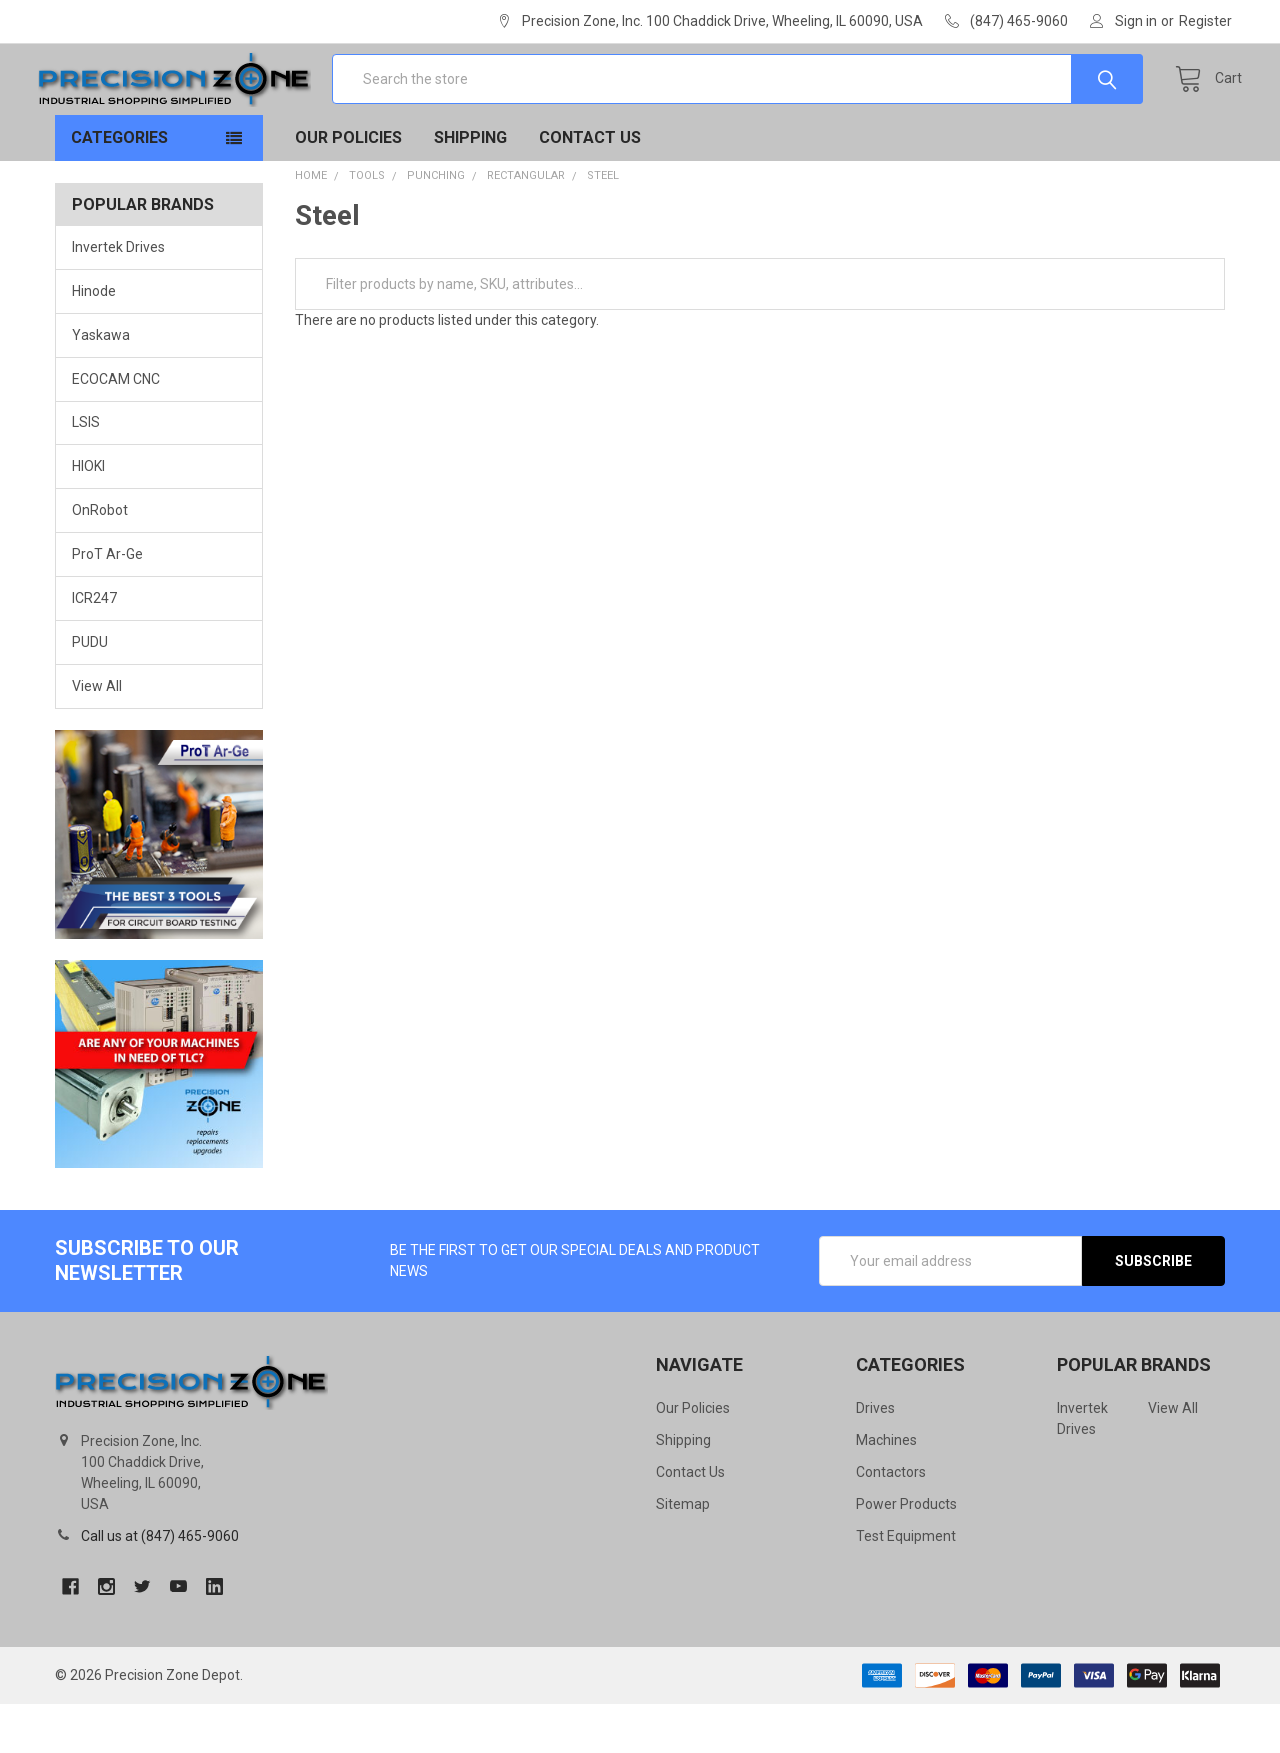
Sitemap (683, 1553)
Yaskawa (101, 384)
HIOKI (88, 516)
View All (97, 736)
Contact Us (590, 186)
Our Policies (348, 186)
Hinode (94, 340)
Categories (119, 186)
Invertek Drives (118, 296)
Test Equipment (906, 1585)
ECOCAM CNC (116, 428)
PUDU (90, 692)
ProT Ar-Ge (107, 604)
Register (1205, 21)
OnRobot (100, 560)
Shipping (470, 186)
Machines (886, 1489)
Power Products (906, 1553)
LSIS (86, 472)
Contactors (891, 1521)
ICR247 (94, 648)
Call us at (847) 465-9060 (160, 1585)
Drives (875, 1457)
